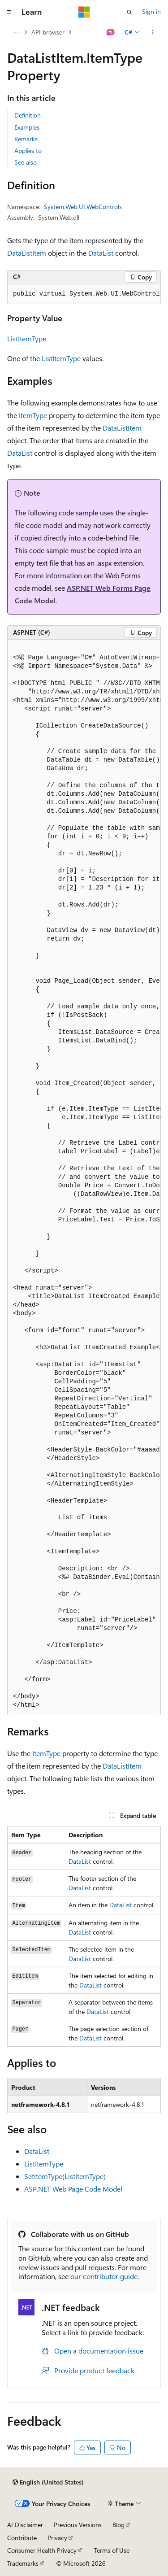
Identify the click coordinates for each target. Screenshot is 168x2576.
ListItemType (26, 338)
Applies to (28, 150)
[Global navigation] (9, 12)
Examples (26, 127)
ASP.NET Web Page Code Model (73, 2188)
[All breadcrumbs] (15, 32)
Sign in (151, 11)
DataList (100, 252)
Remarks (26, 139)
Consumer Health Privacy (42, 2550)
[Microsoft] (84, 12)
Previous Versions (78, 2524)
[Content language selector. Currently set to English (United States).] (48, 2482)
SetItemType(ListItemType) (65, 2176)
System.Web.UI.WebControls (83, 206)
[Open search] (129, 12)
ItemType (33, 415)
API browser (48, 32)
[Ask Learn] (111, 32)
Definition (27, 115)
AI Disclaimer (25, 2524)
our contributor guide (104, 2276)
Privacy (57, 2537)
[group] (84, 294)
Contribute (22, 2537)
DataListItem (26, 252)
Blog (118, 2524)
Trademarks (23, 2563)
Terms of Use (111, 2550)
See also (25, 162)
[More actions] (153, 32)
